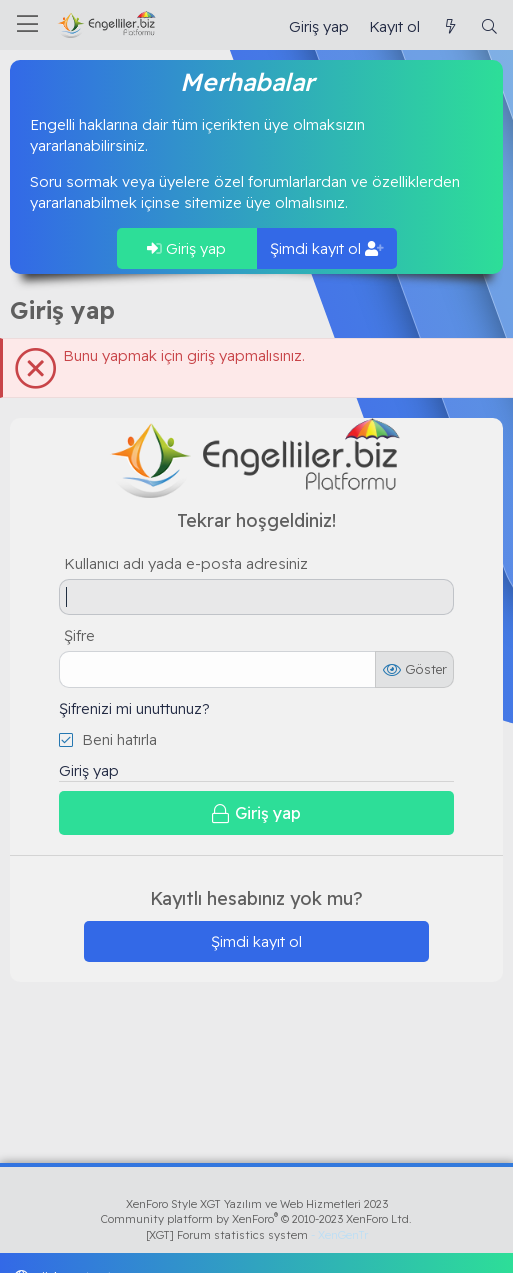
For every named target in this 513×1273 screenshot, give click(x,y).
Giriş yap (186, 248)
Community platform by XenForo (256, 1219)
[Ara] (489, 26)
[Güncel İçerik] (449, 26)
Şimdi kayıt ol (327, 248)
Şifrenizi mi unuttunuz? (134, 708)
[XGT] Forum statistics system (257, 1235)
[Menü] (27, 25)
